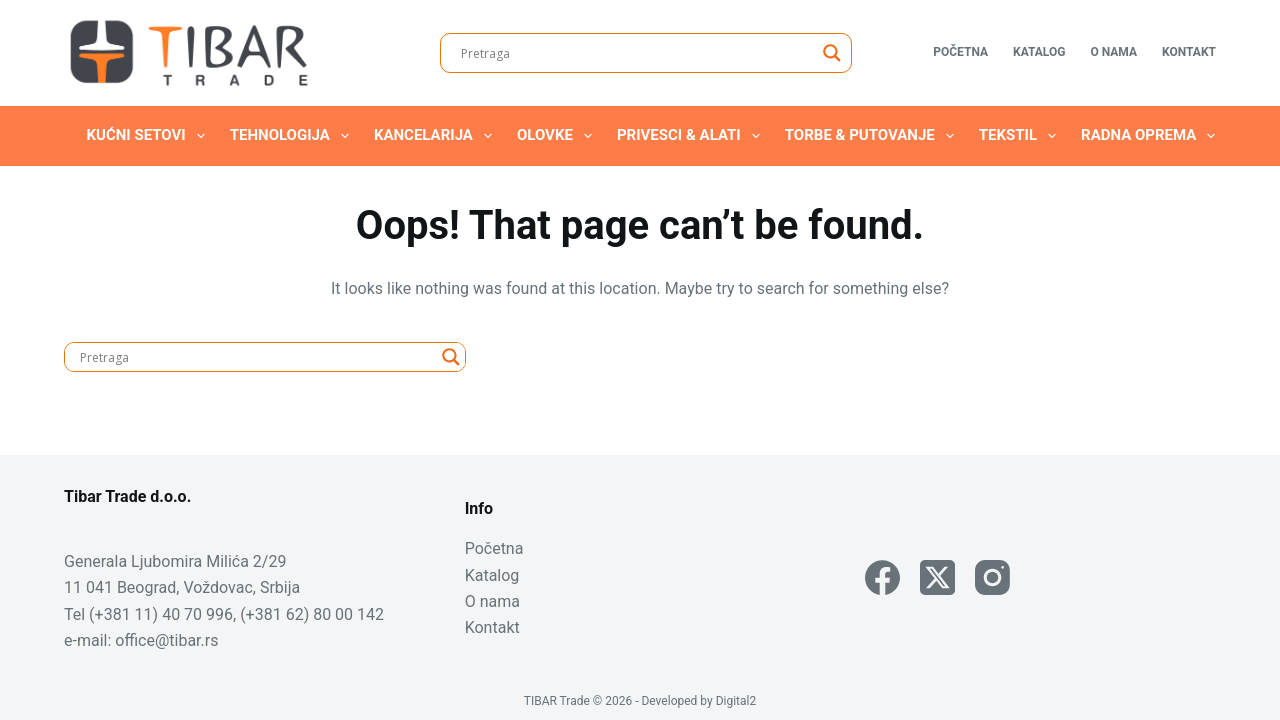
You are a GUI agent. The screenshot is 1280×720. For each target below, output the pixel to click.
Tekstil (1021, 136)
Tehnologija (293, 136)
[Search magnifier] (832, 53)
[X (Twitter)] (937, 577)
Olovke (558, 136)
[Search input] (637, 53)
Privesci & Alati (692, 136)
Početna (960, 52)
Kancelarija (437, 136)
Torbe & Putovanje (873, 136)
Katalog (1039, 52)
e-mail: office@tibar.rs (141, 640)
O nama (1113, 52)
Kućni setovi (150, 136)
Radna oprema (1152, 136)
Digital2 (736, 701)
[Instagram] (992, 577)
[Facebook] (882, 577)
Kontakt (1189, 52)
